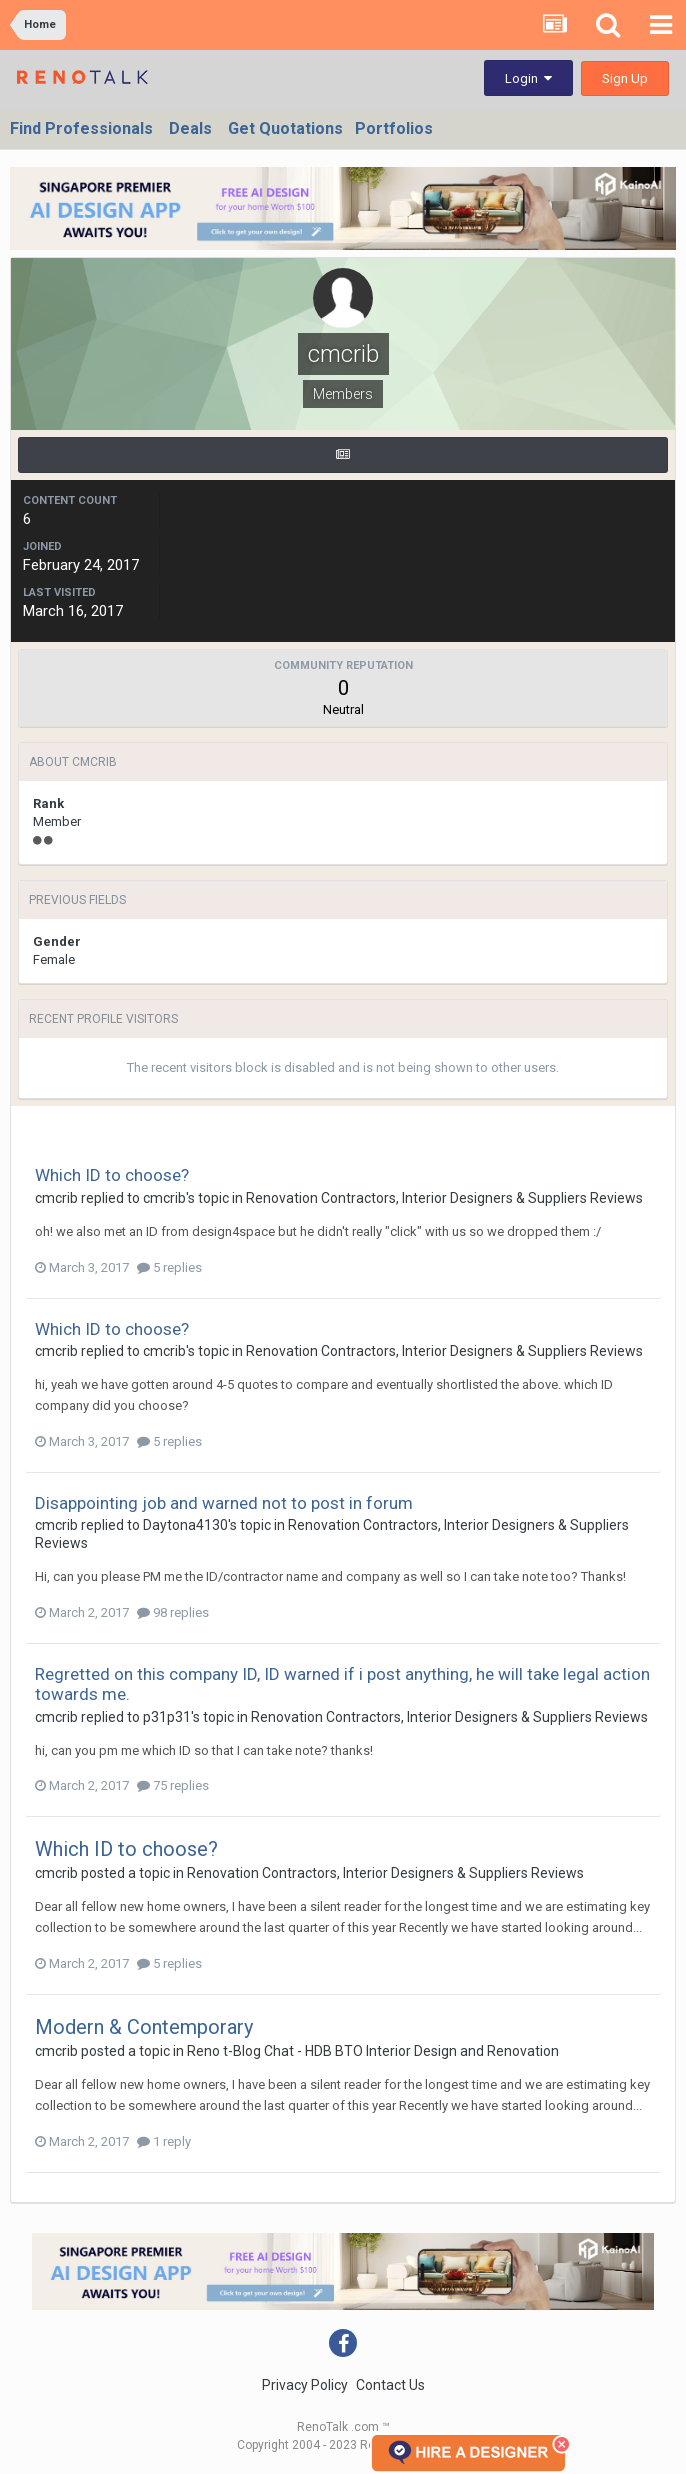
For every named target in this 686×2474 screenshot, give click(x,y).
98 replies (173, 1612)
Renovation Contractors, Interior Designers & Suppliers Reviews (444, 1198)
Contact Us (390, 2385)
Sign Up (625, 78)
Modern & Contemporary (144, 2027)
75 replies (173, 1785)
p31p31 (167, 1717)
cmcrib (56, 1198)
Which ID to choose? (112, 1175)
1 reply (164, 2141)
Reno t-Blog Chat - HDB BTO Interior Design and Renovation (373, 2051)
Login (528, 78)
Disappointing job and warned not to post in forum (224, 1503)
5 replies (169, 1267)
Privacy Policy (305, 2385)
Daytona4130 (185, 1525)
